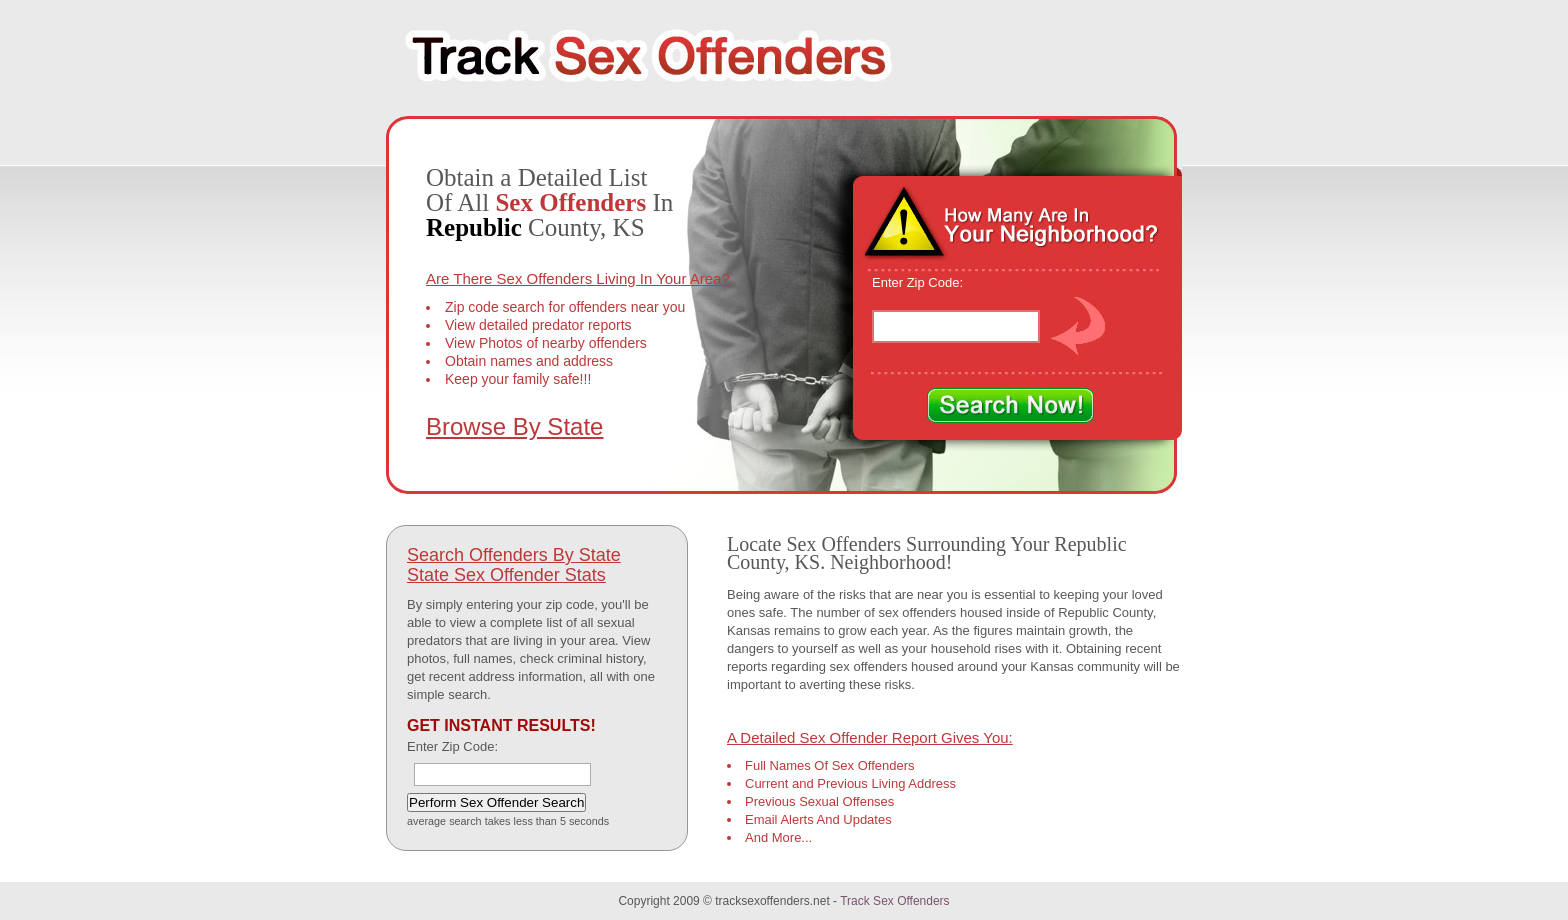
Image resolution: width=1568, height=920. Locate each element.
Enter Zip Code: (917, 282)
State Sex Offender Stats (506, 575)
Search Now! (1010, 406)
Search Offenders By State (514, 555)
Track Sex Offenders (894, 901)
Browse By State (514, 426)
